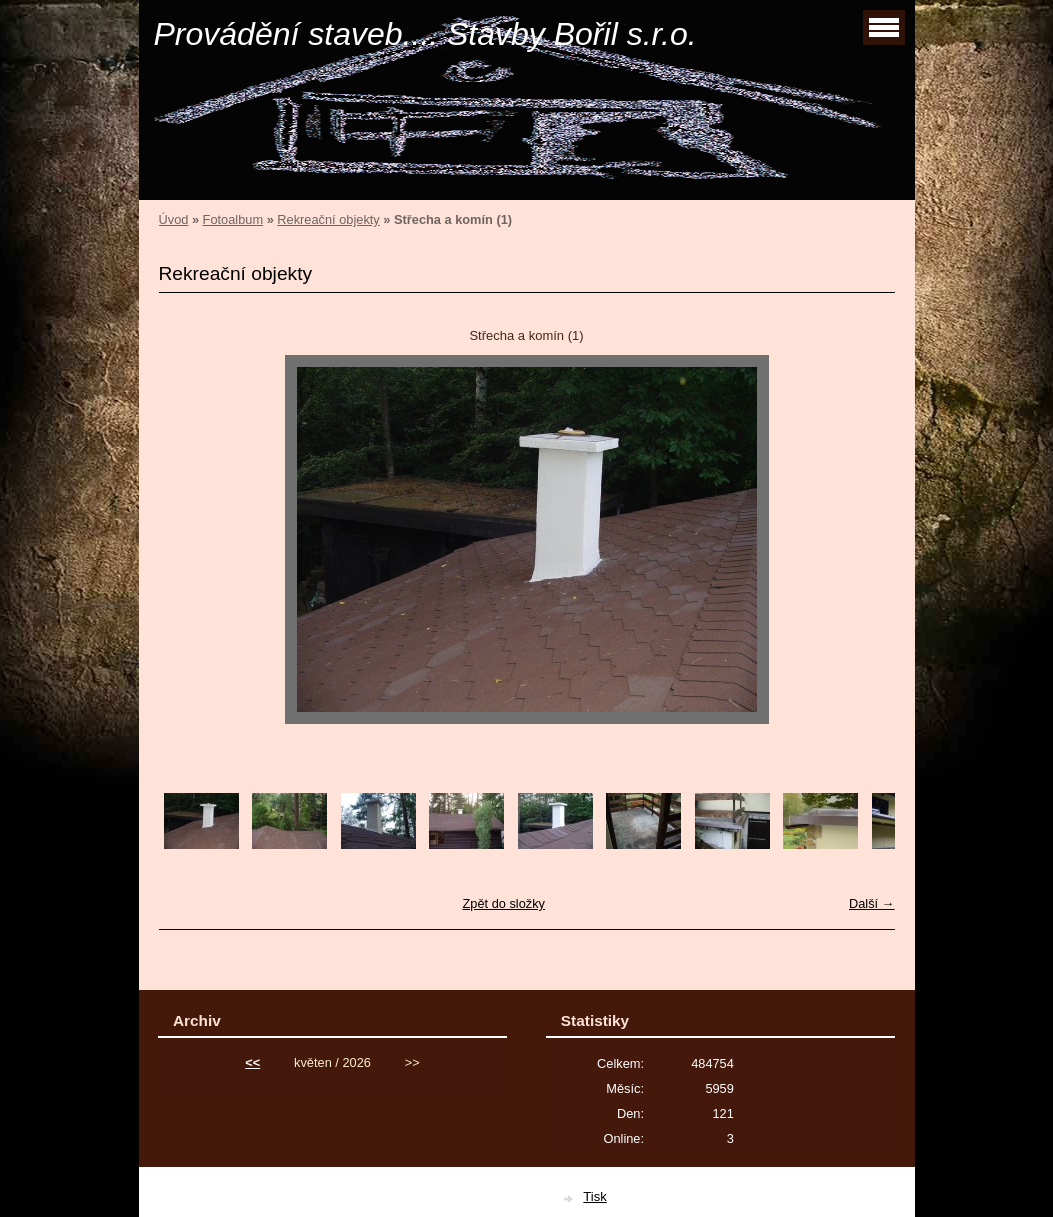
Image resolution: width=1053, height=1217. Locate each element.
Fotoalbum (233, 219)
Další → (872, 903)
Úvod (174, 219)
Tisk (594, 1196)
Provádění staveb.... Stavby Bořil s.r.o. (425, 34)
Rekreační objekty (328, 219)
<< (252, 1062)
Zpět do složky (503, 903)
